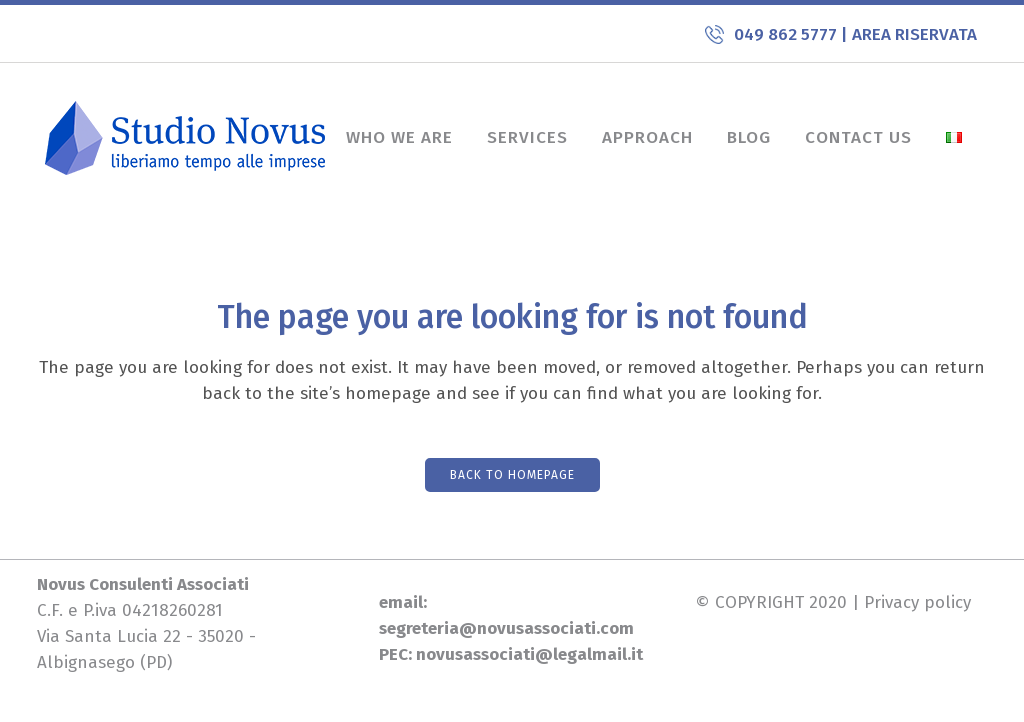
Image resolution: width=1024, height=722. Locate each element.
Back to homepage (512, 475)
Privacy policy (917, 602)
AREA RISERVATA (914, 34)
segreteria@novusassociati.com (506, 628)
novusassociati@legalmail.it (529, 654)
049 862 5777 (787, 34)
